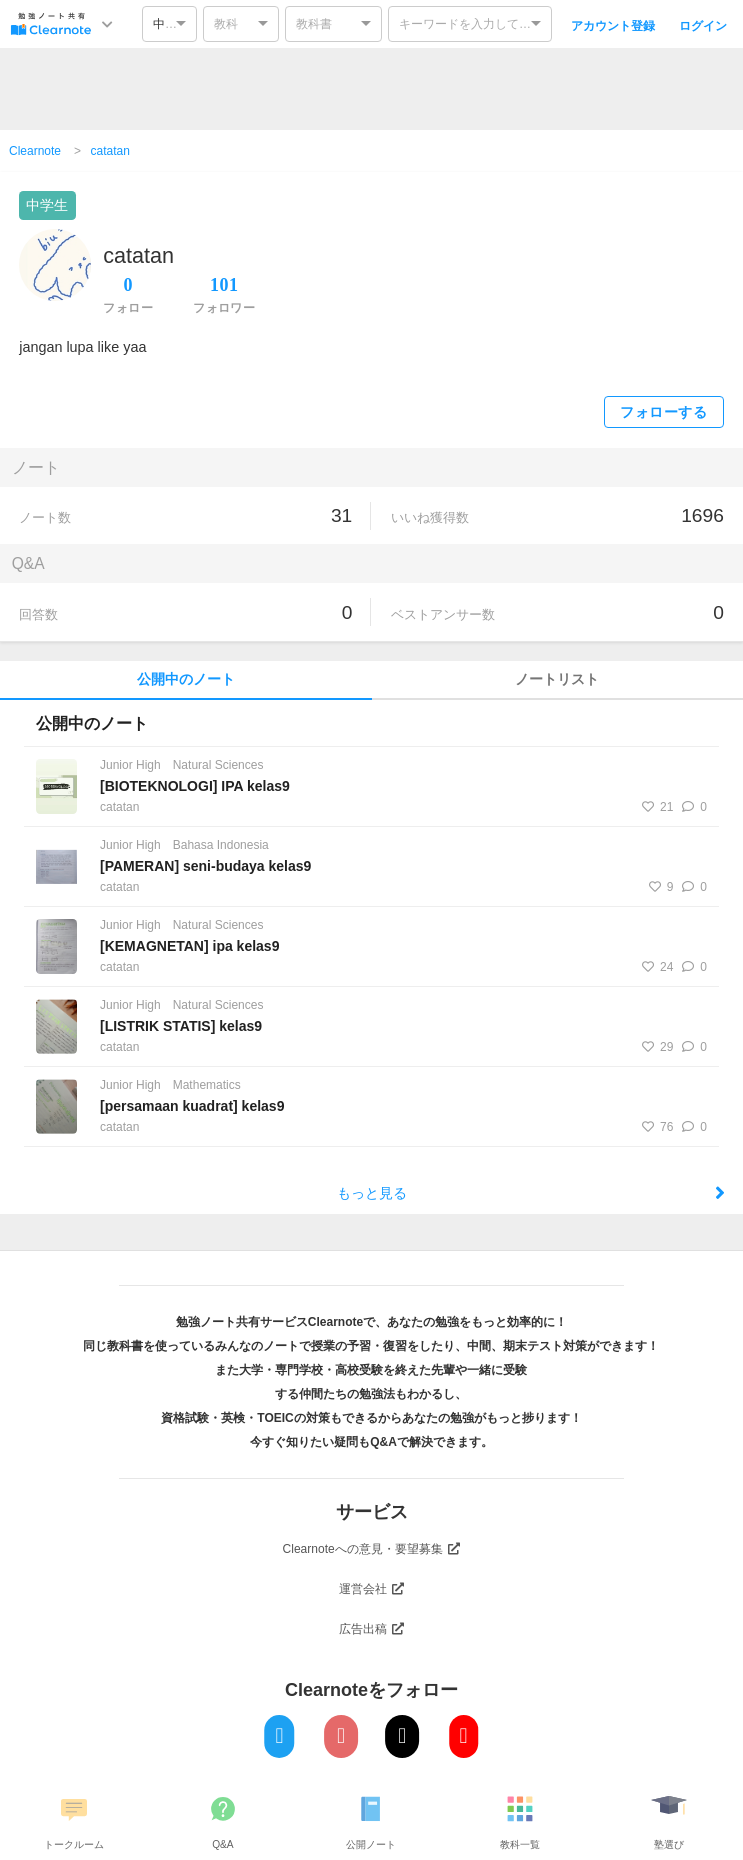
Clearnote (35, 151)
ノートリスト (557, 679)
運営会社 (372, 1589)
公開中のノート (186, 679)
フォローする (663, 412)
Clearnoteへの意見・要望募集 (372, 1549)
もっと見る (531, 1193)
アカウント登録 (613, 26)
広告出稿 (372, 1629)
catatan (110, 151)
